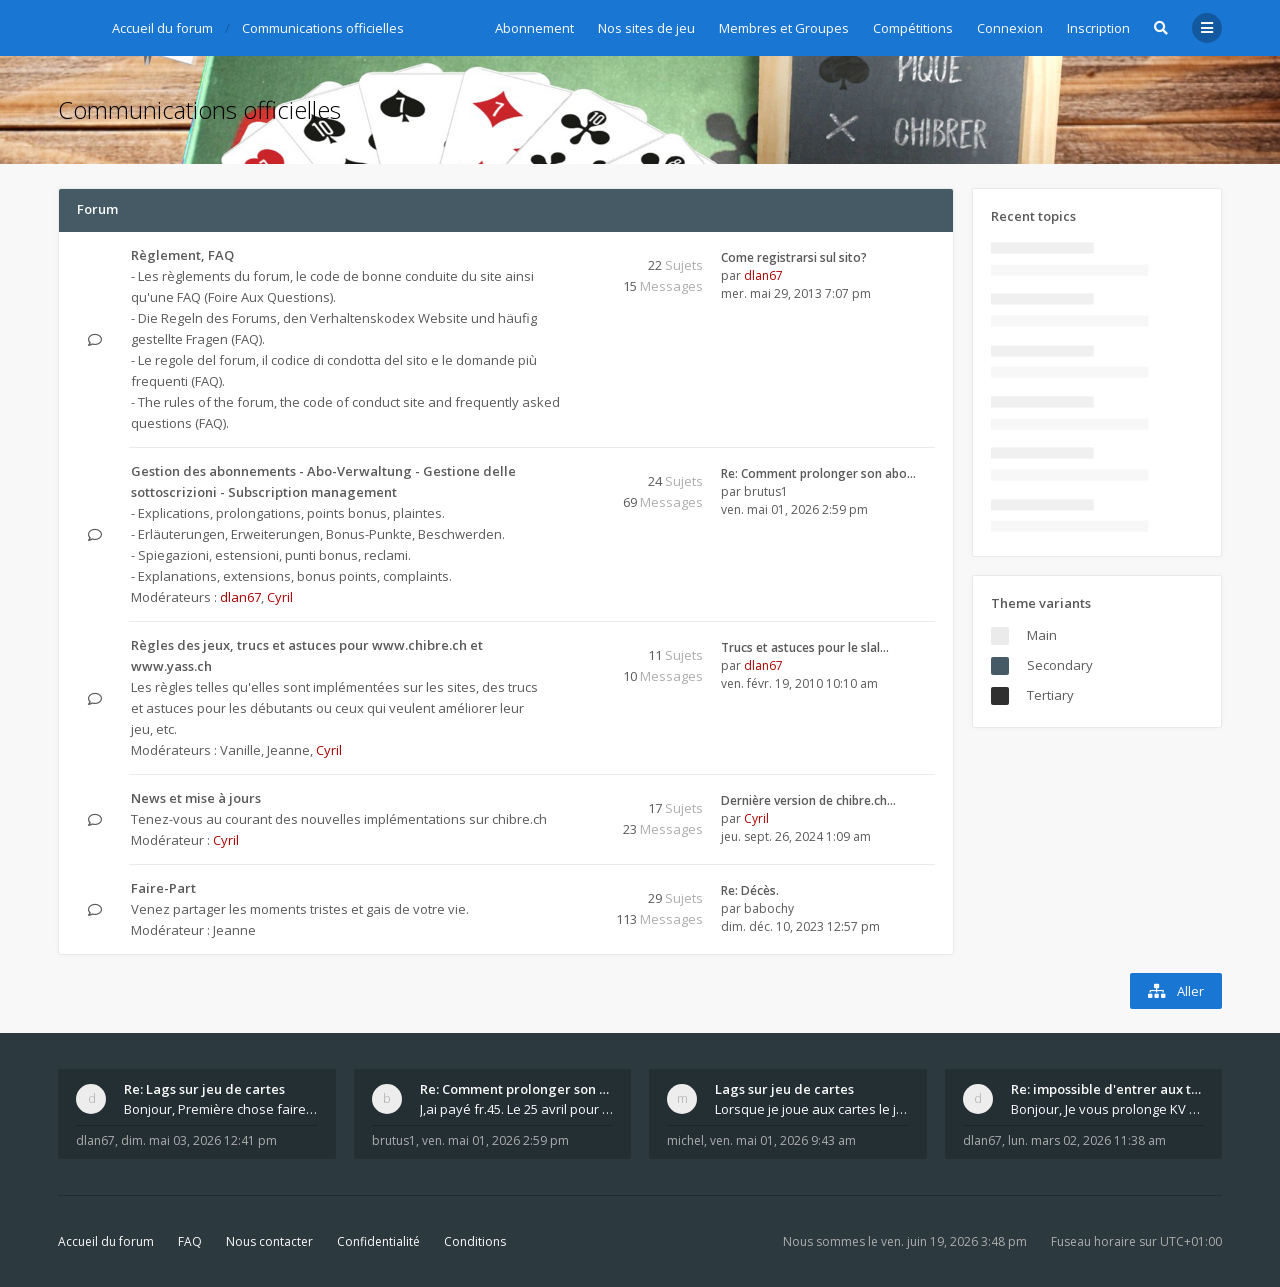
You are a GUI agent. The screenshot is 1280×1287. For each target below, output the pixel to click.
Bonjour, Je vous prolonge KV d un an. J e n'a (1108, 1109)
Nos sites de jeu (646, 28)
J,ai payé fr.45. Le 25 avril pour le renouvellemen (517, 1109)
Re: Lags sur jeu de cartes (204, 1089)
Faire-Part (163, 888)
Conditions (475, 1241)
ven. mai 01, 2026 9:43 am (783, 1140)
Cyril (280, 597)
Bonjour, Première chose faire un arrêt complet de (221, 1109)
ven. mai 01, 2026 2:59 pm (495, 1140)
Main (1042, 635)
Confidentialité (378, 1241)
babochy (769, 908)
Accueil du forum (106, 1241)
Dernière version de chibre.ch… (808, 800)
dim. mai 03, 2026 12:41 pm (199, 1140)
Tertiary (1050, 695)
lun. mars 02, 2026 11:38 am (1087, 1140)
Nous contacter (269, 1241)
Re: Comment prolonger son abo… (818, 473)
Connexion (1010, 28)
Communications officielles (199, 109)
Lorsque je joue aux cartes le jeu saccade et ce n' (812, 1109)
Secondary (1060, 665)
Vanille (240, 750)
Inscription (1098, 28)
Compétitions (913, 28)
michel (685, 1140)
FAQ (190, 1241)
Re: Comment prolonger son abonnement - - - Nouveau (517, 1089)
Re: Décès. (750, 890)
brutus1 (766, 491)
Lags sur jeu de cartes (784, 1089)
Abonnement (534, 28)
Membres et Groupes (784, 28)
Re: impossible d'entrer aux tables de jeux (1108, 1089)
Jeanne (288, 750)
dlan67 (763, 275)
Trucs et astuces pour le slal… (805, 647)
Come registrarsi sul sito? (794, 257)
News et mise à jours (196, 798)
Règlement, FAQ (182, 255)
